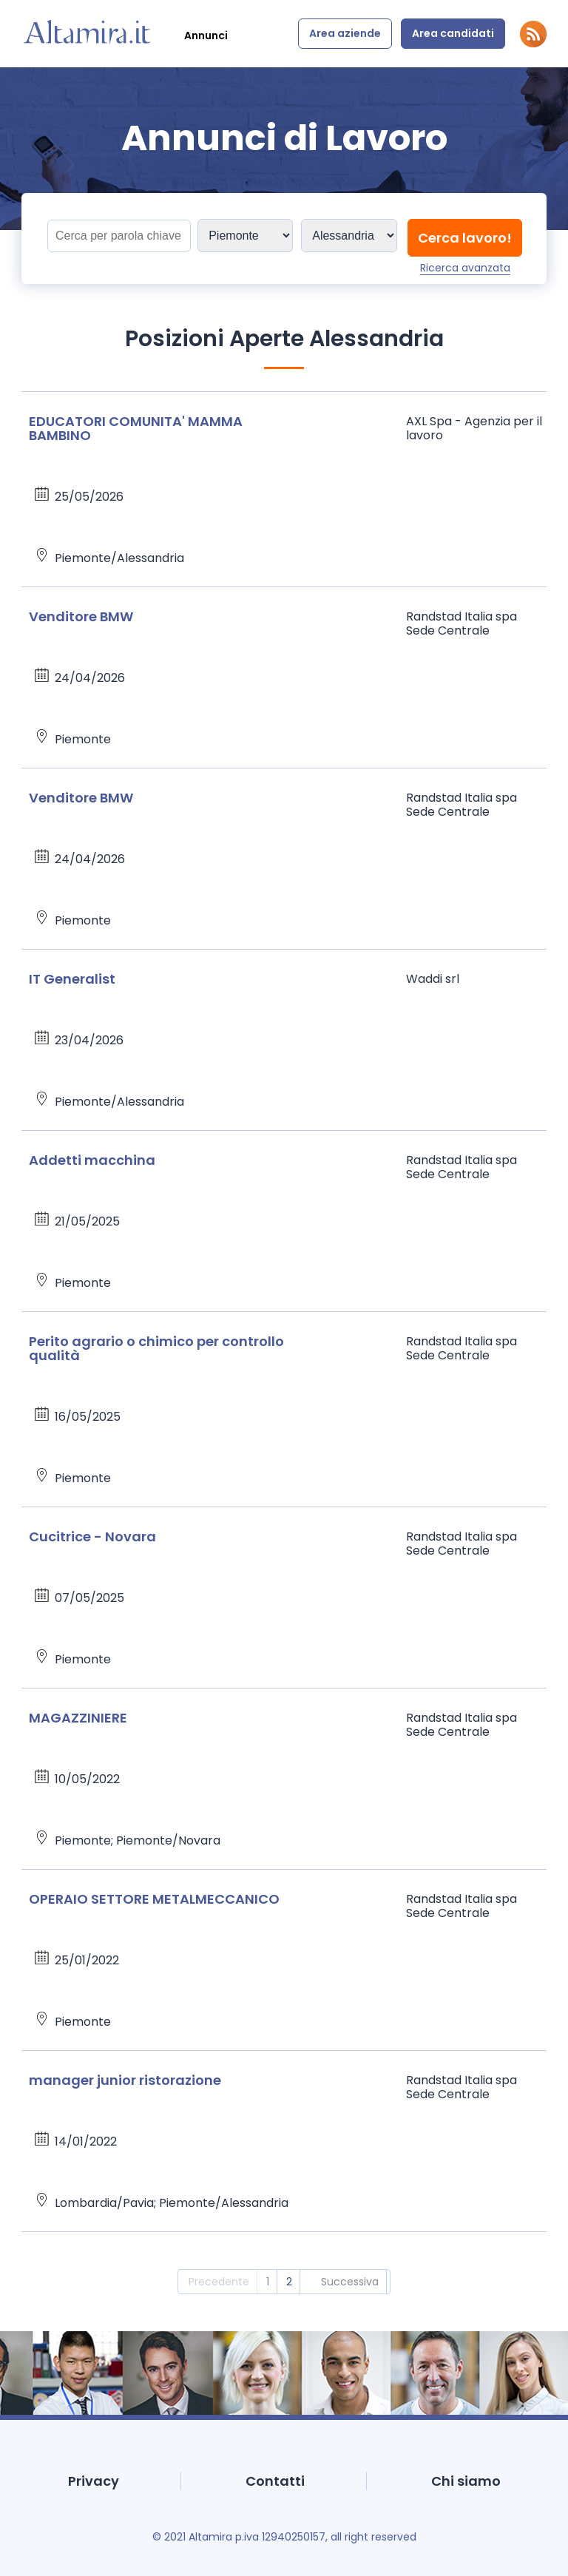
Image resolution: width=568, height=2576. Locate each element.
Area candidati (453, 33)
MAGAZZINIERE (78, 1717)
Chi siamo (466, 2481)
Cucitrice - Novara (92, 1536)
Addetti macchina (92, 1160)
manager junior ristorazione (125, 2080)
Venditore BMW (81, 616)
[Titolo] (119, 236)
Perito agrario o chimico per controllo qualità (156, 1348)
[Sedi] (245, 235)
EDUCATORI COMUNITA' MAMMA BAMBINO (136, 428)
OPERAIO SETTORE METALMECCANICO (154, 1899)
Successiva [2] (350, 2281)
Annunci (206, 35)
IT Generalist (72, 979)
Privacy (93, 2481)
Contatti (275, 2481)
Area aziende (345, 33)
